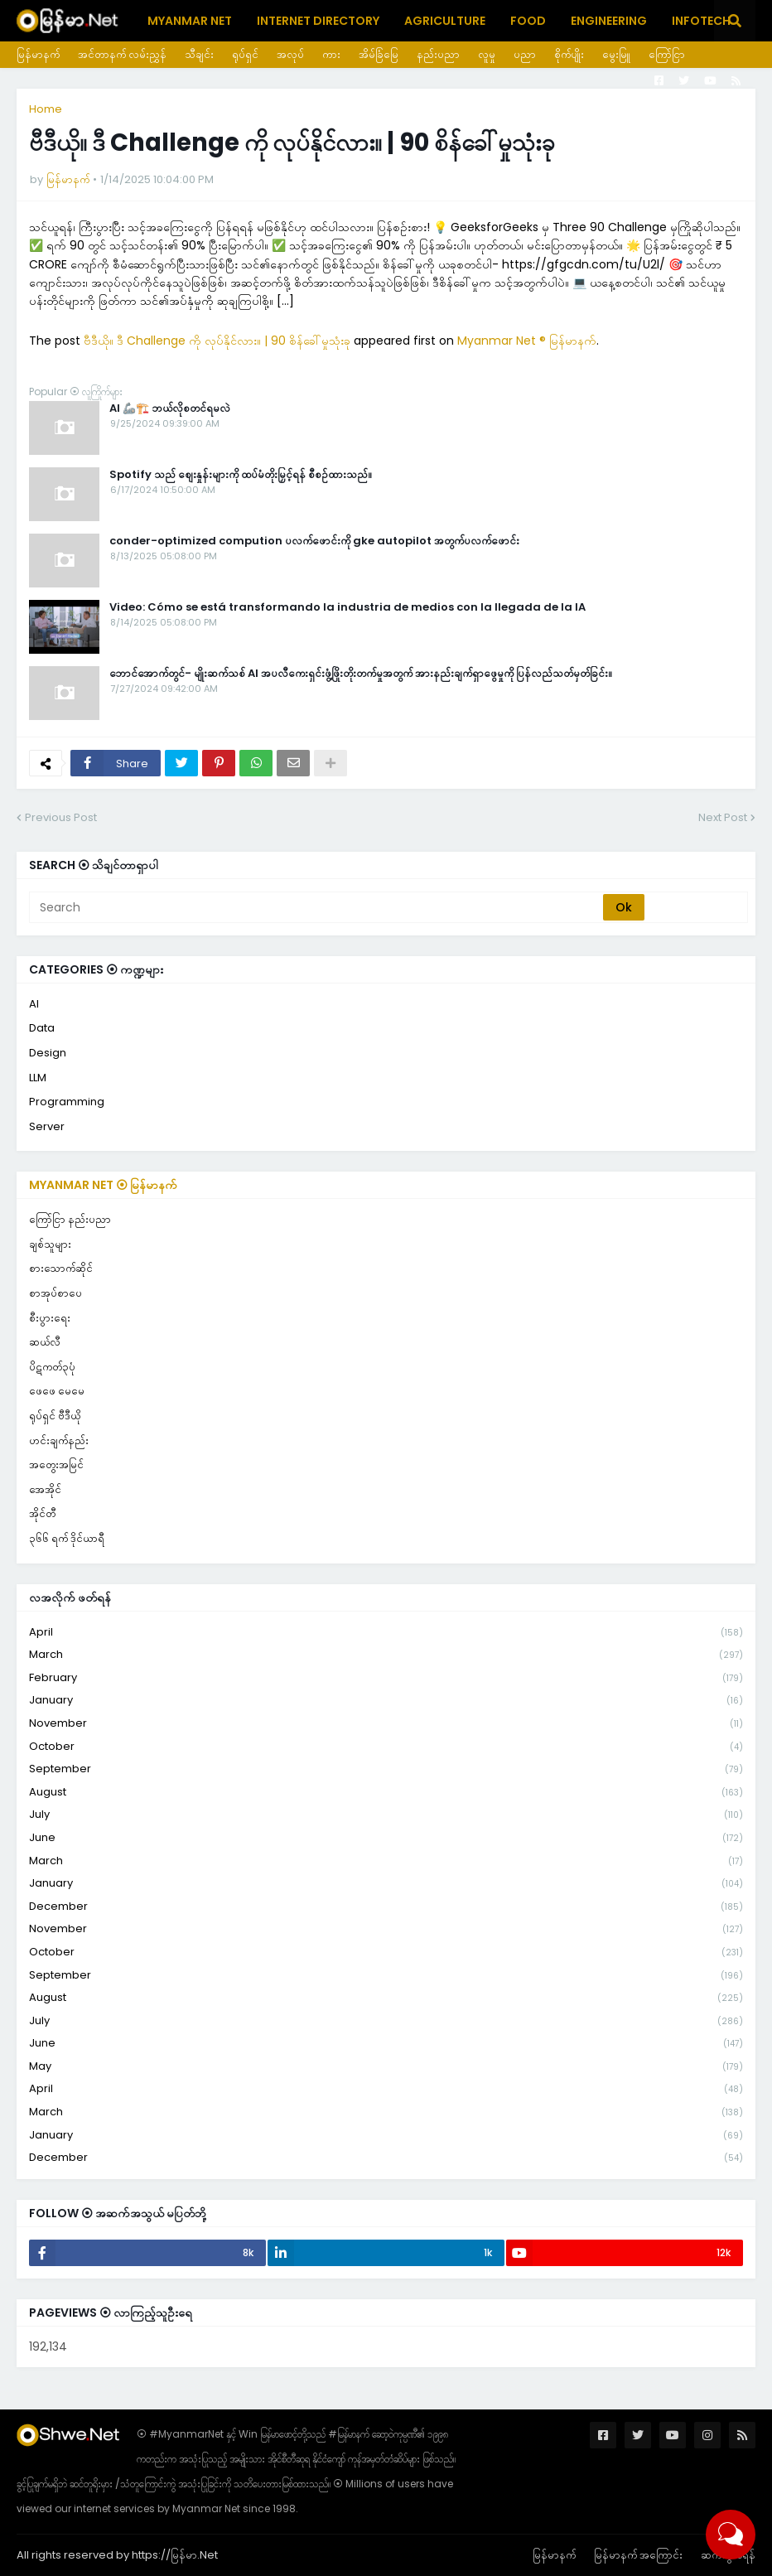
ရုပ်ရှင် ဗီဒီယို (54, 1415)
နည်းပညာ (438, 54)
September (386, 1769)
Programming (66, 1101)
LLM (37, 1077)
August (386, 1792)
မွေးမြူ (616, 54)
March (386, 1655)
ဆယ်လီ (44, 1342)
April (386, 1632)
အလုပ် (290, 54)
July (386, 1815)
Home (45, 109)
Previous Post (61, 817)
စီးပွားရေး (49, 1318)
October (386, 1747)
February (386, 1678)
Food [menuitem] (528, 20)
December (386, 1907)
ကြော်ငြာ (667, 54)
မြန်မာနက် (38, 54)
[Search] (317, 907)
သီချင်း (199, 54)
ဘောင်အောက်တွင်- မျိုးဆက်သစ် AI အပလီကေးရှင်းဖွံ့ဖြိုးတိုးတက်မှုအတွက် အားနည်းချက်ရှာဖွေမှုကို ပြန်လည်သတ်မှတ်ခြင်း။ (360, 673)
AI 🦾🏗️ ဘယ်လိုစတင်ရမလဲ (169, 408)
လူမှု (486, 54)
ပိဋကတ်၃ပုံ (52, 1367)
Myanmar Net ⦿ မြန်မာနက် (103, 1185)
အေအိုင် (45, 1489)
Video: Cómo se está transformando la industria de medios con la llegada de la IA (347, 607)
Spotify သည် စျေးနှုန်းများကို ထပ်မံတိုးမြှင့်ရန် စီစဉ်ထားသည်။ (240, 474)
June (386, 1838)
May (386, 2067)
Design (47, 1053)
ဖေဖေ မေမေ (56, 1391)
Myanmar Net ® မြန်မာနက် (526, 340)
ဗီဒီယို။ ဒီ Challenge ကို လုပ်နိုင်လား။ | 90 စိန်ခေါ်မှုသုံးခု (217, 340)
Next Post (722, 817)
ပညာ (525, 54)
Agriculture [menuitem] (444, 20)
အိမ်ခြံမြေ (378, 54)
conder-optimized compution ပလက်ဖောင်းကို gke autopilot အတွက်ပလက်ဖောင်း (314, 541)
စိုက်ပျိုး (569, 54)
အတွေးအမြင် (56, 1464)
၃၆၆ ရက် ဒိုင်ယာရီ (66, 1538)
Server (47, 1126)
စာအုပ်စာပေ (55, 1293)
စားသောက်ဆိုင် (61, 1268)
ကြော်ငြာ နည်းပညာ (70, 1219)
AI (34, 1004)
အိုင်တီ (42, 1513)
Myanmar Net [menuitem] (189, 20)
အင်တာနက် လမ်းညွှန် (122, 54)
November (386, 1724)
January (386, 1700)
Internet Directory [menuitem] (318, 20)
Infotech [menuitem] (701, 20)
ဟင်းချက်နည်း (59, 1440)
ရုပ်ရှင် (245, 54)
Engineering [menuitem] (609, 20)
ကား (331, 54)
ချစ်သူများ (50, 1244)
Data (42, 1028)
